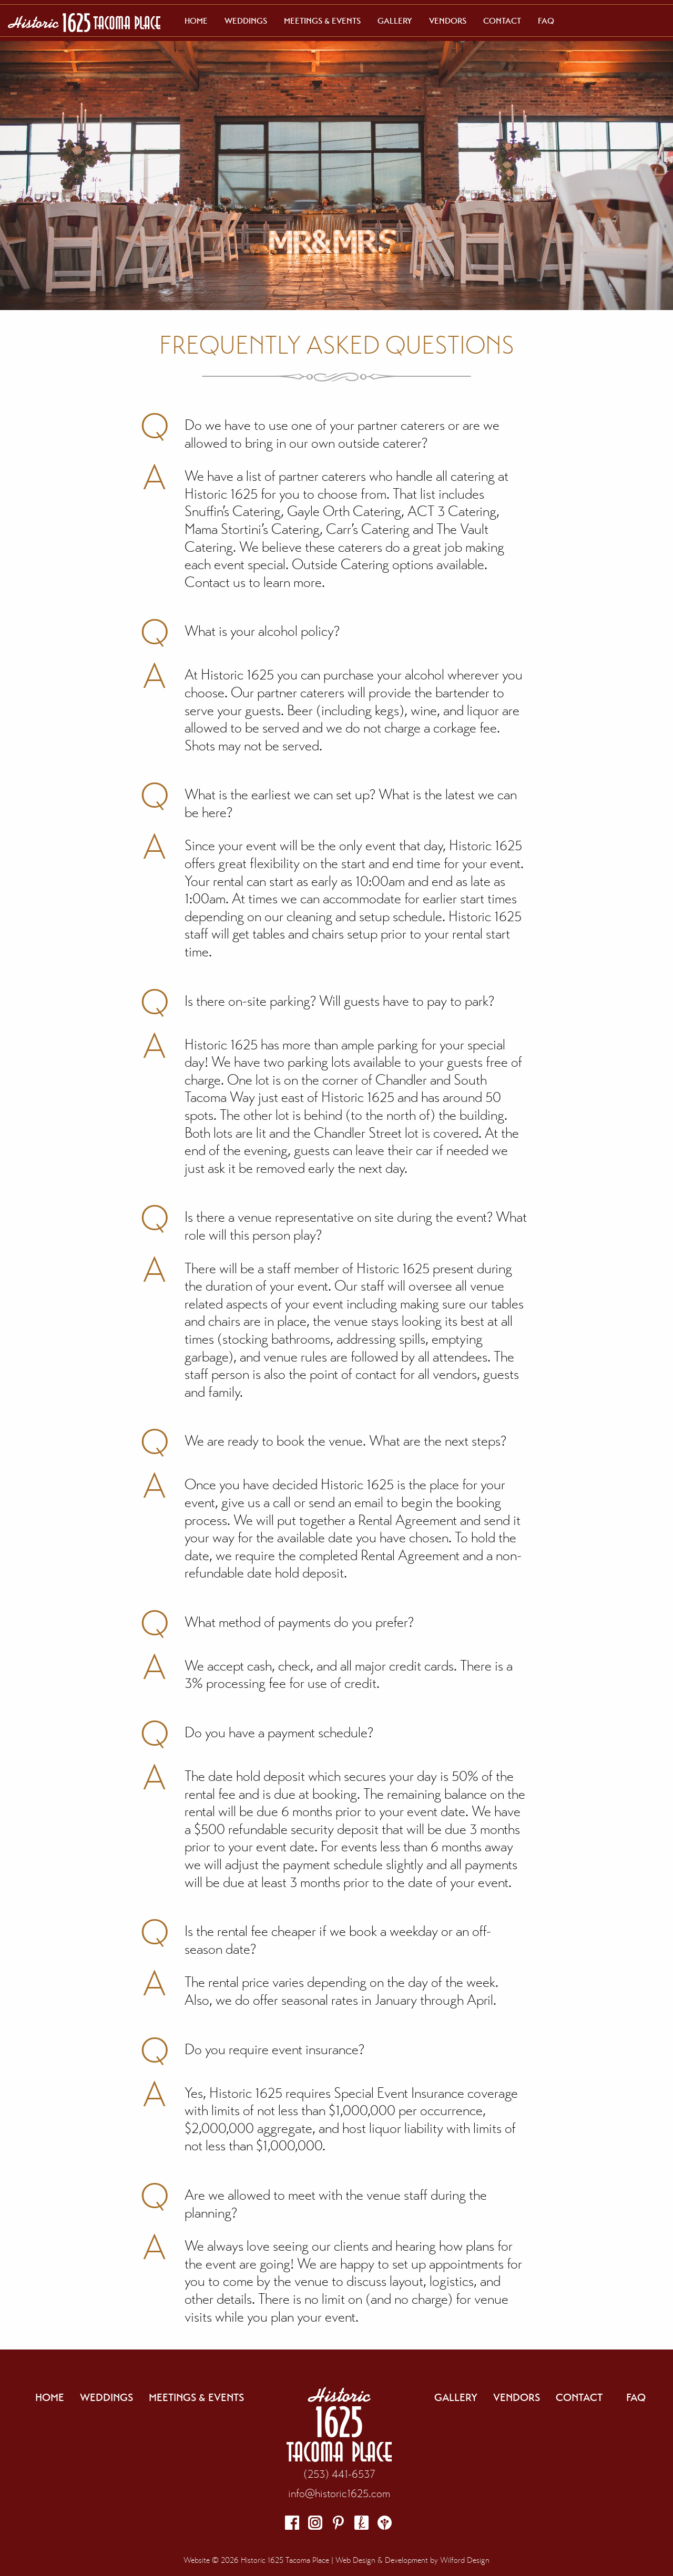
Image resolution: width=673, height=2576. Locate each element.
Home (196, 21)
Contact (502, 21)
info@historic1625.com (339, 2493)
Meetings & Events (322, 21)
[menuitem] (196, 21)
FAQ (546, 21)
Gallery (395, 21)
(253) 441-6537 (339, 2474)
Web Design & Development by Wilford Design (412, 2560)
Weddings (246, 21)
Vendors (447, 21)
